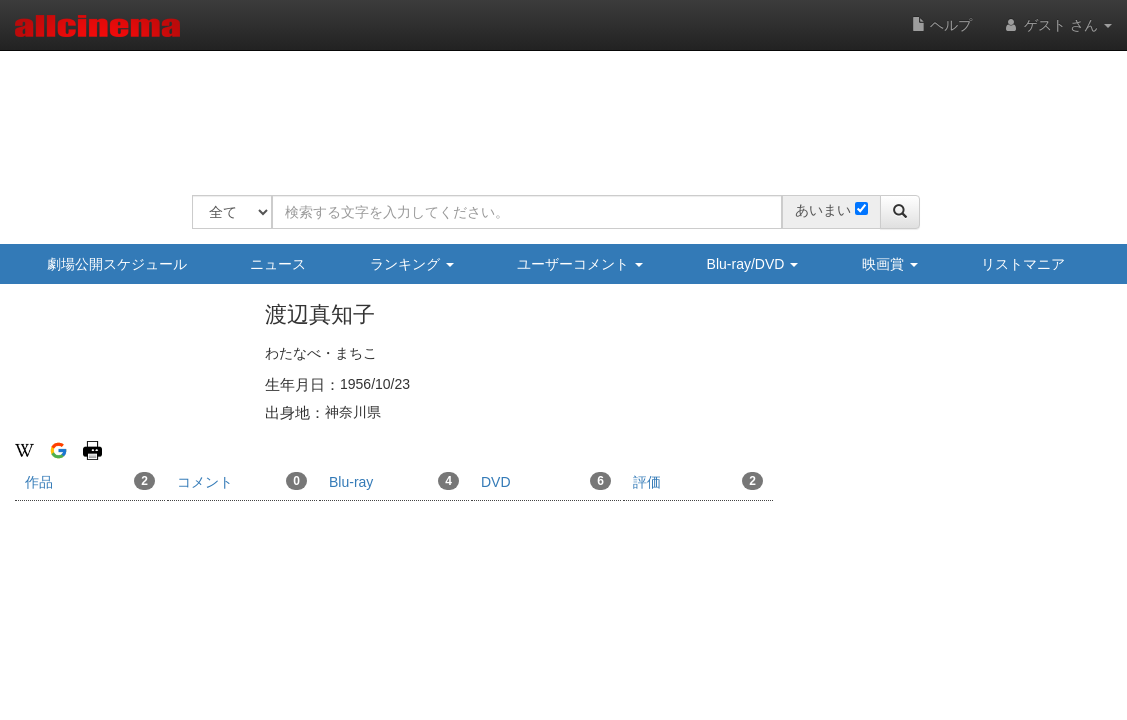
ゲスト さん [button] (1057, 25)
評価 (698, 481)
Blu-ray (394, 481)
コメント (242, 481)
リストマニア (1023, 264)
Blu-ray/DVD (753, 264)
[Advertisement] (556, 110)
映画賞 (890, 264)
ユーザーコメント (580, 264)
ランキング (412, 264)
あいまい (823, 210)
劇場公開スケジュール (117, 264)
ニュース (278, 264)
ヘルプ (942, 25)
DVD (546, 481)
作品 (90, 481)
